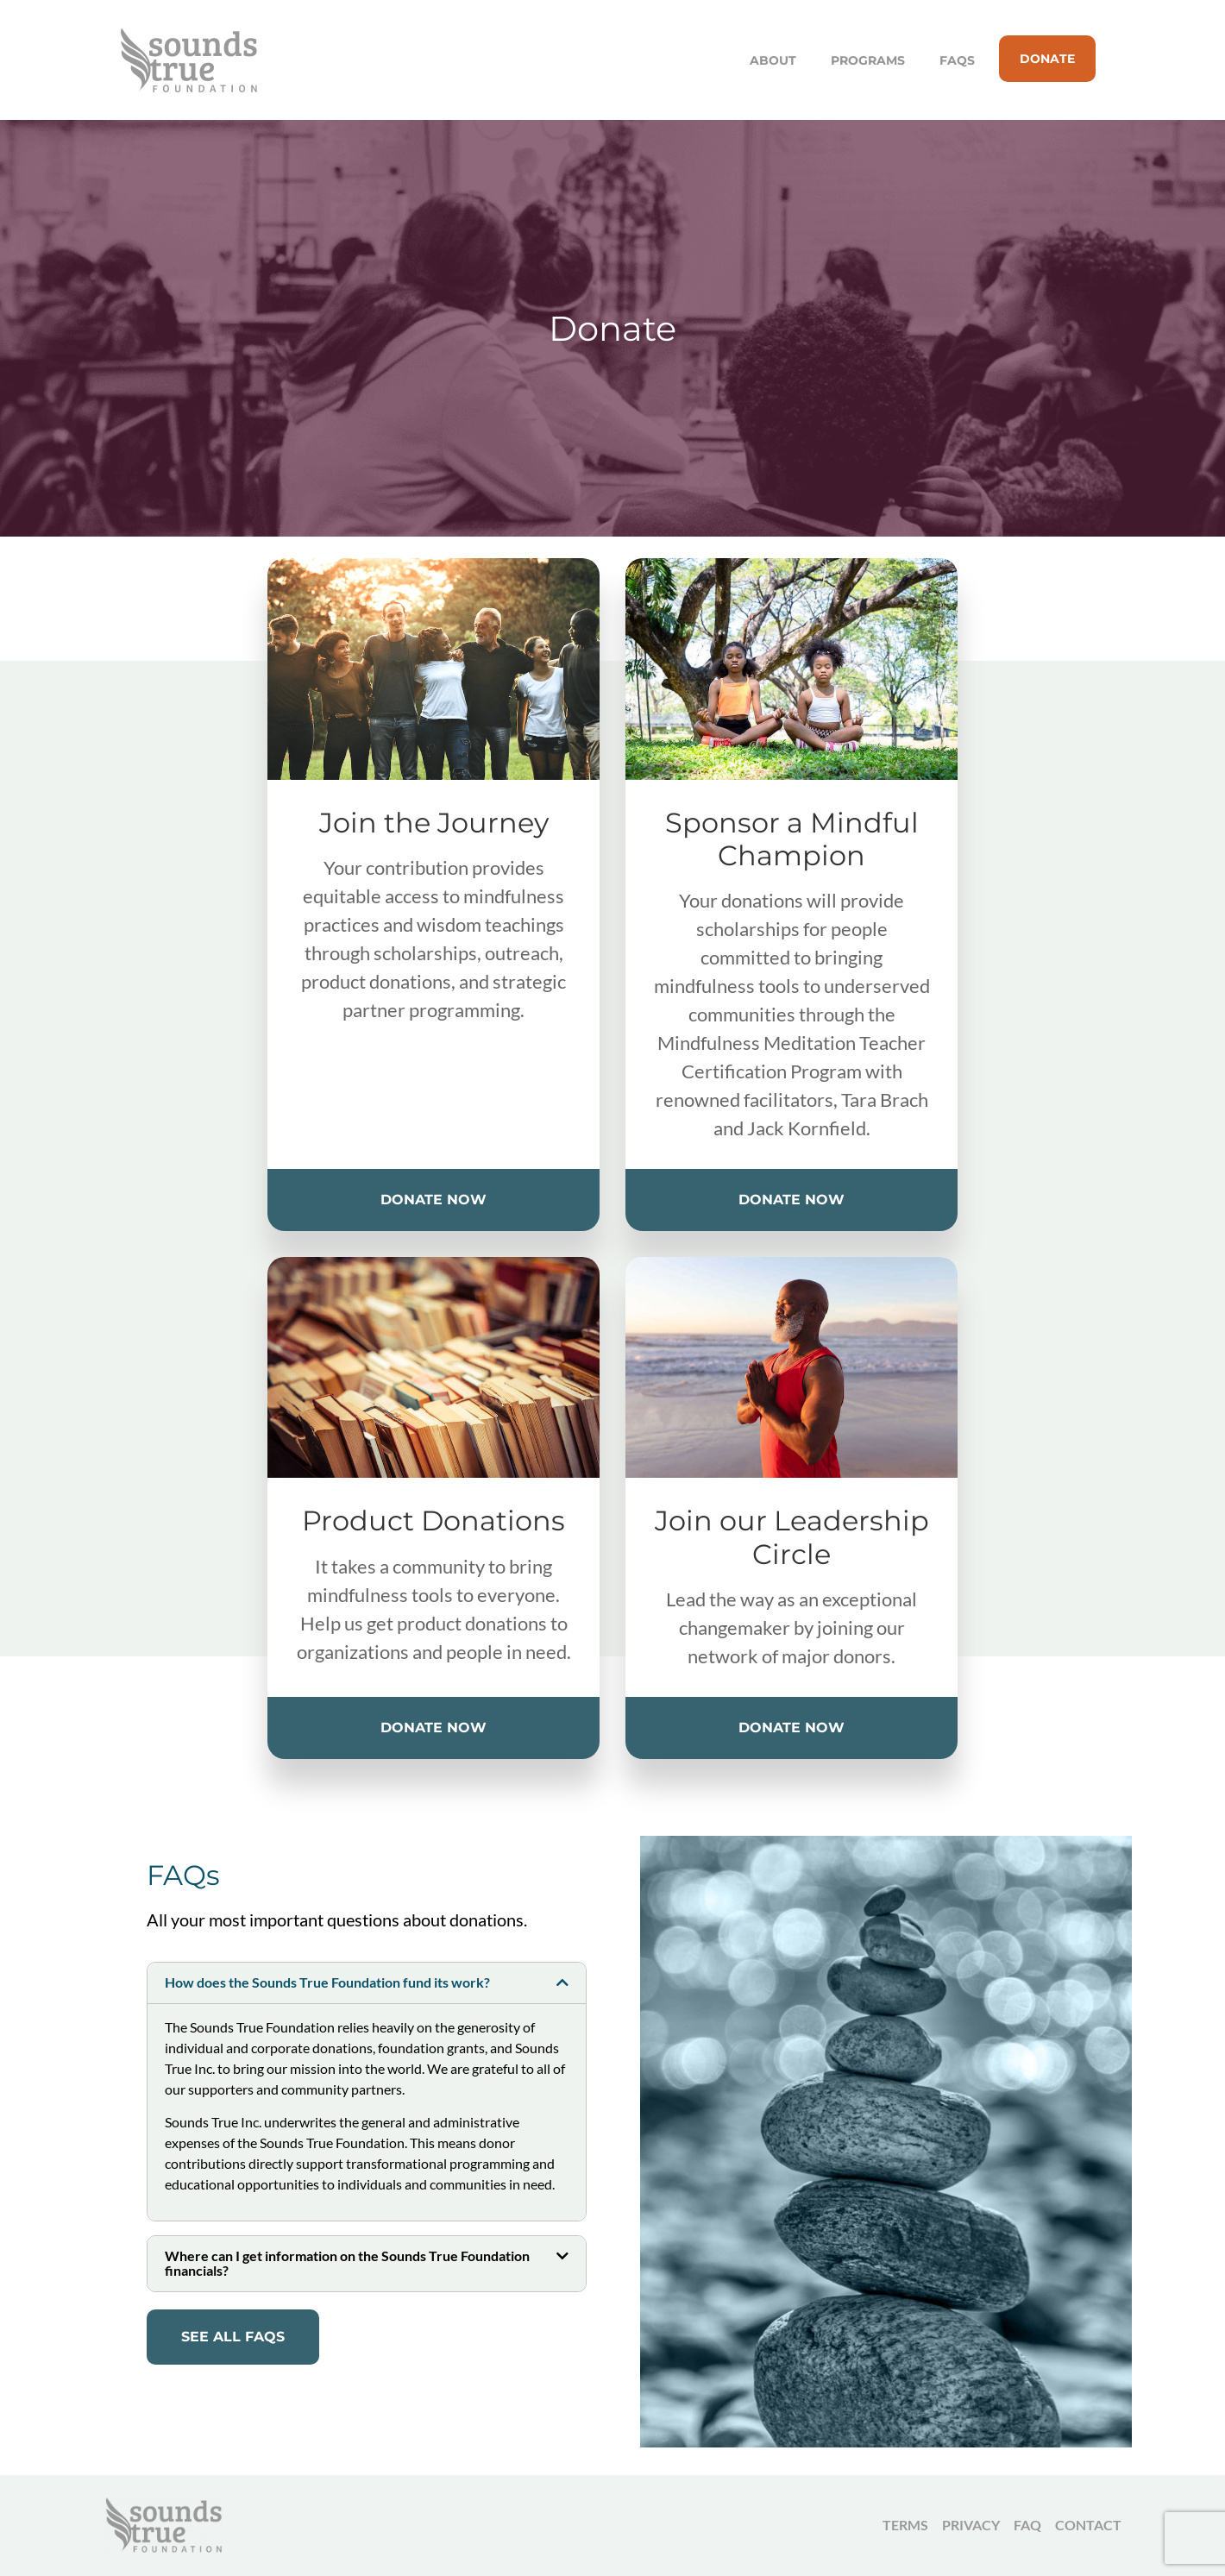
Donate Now (433, 1199)
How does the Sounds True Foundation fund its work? (327, 1982)
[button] (367, 1983)
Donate (1047, 58)
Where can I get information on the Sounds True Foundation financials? (347, 2262)
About (773, 60)
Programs (868, 60)
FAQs (957, 60)
